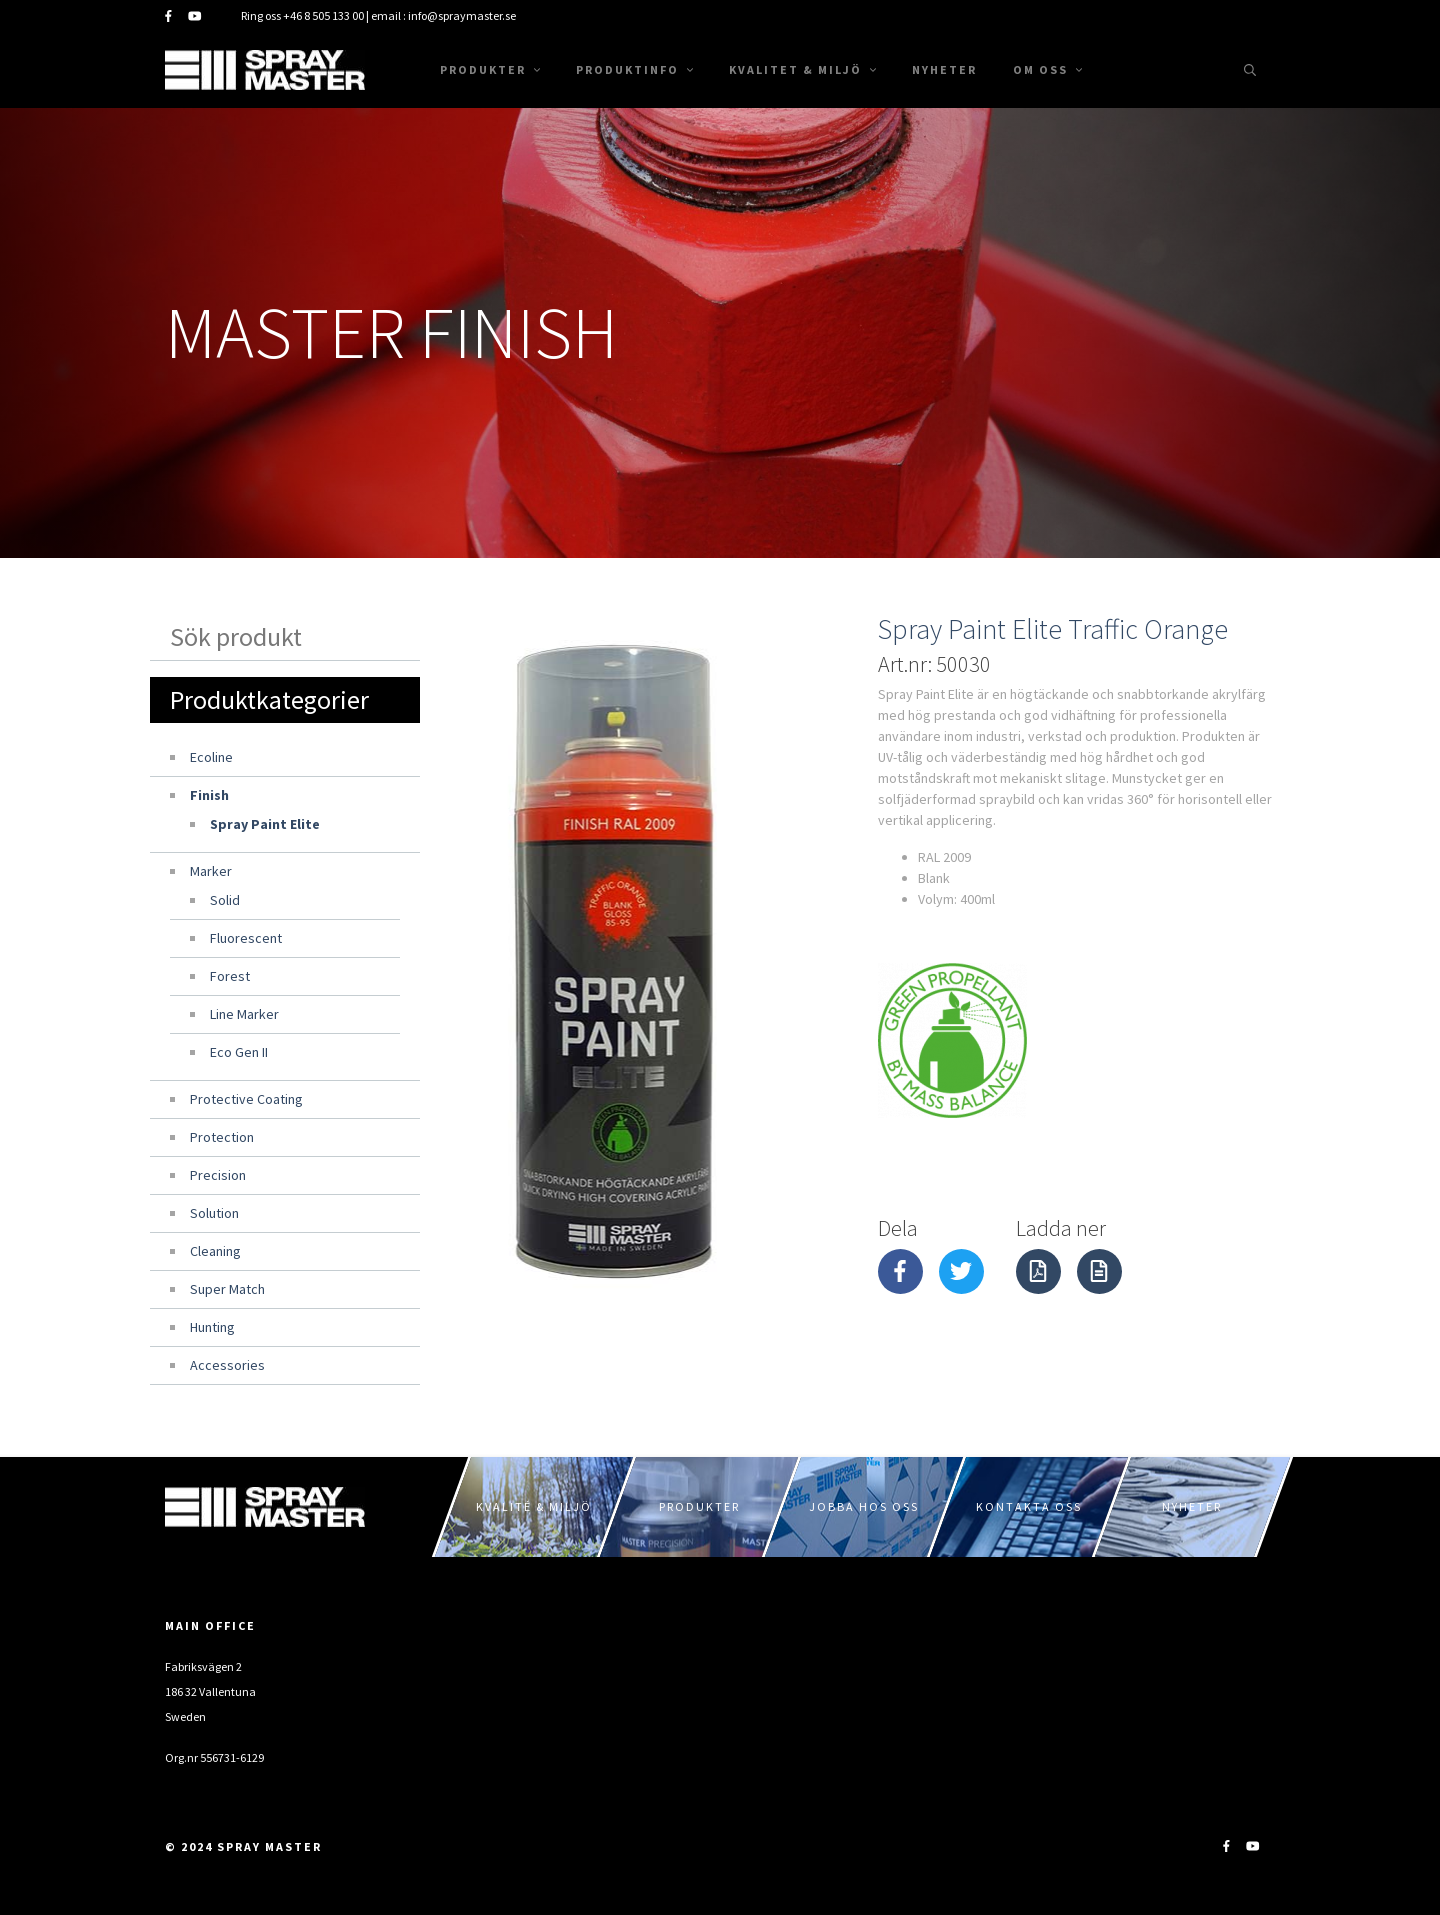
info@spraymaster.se (462, 15)
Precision (218, 1175)
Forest (230, 976)
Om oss (1047, 69)
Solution (214, 1213)
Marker (211, 871)
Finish (209, 795)
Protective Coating (246, 1099)
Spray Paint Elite (265, 824)
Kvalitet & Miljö (802, 69)
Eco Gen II (239, 1052)
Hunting (212, 1327)
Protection (222, 1137)
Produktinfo (634, 69)
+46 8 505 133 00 (323, 15)
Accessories (227, 1365)
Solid (225, 900)
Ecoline (211, 757)
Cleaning (215, 1251)
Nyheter (944, 69)
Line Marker (244, 1014)
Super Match (227, 1289)
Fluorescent (246, 938)
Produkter (490, 69)
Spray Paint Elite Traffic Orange (1053, 629)
